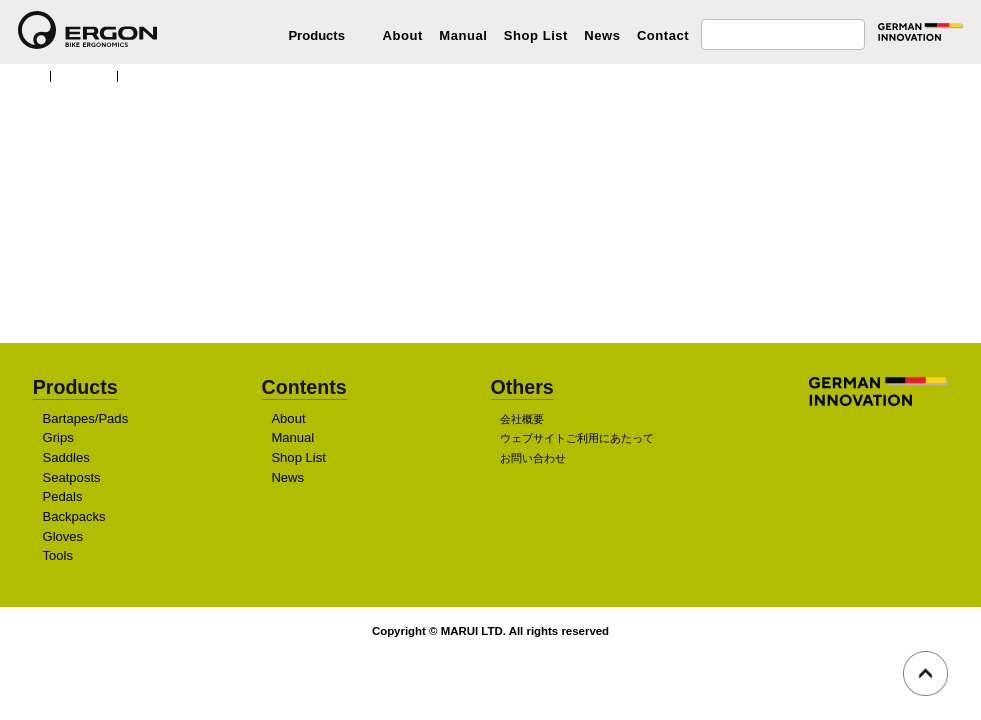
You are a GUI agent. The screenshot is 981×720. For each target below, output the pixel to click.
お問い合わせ (533, 459)
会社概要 (522, 419)
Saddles (66, 458)
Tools (58, 556)
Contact (663, 35)
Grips (58, 438)
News (602, 35)
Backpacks (75, 516)
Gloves (63, 536)
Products (88, 75)
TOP (27, 75)
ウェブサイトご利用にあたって (576, 439)
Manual (463, 35)
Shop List (536, 35)
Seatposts (73, 477)
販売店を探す (485, 273)
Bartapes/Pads (87, 418)
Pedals (63, 497)
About (403, 35)
